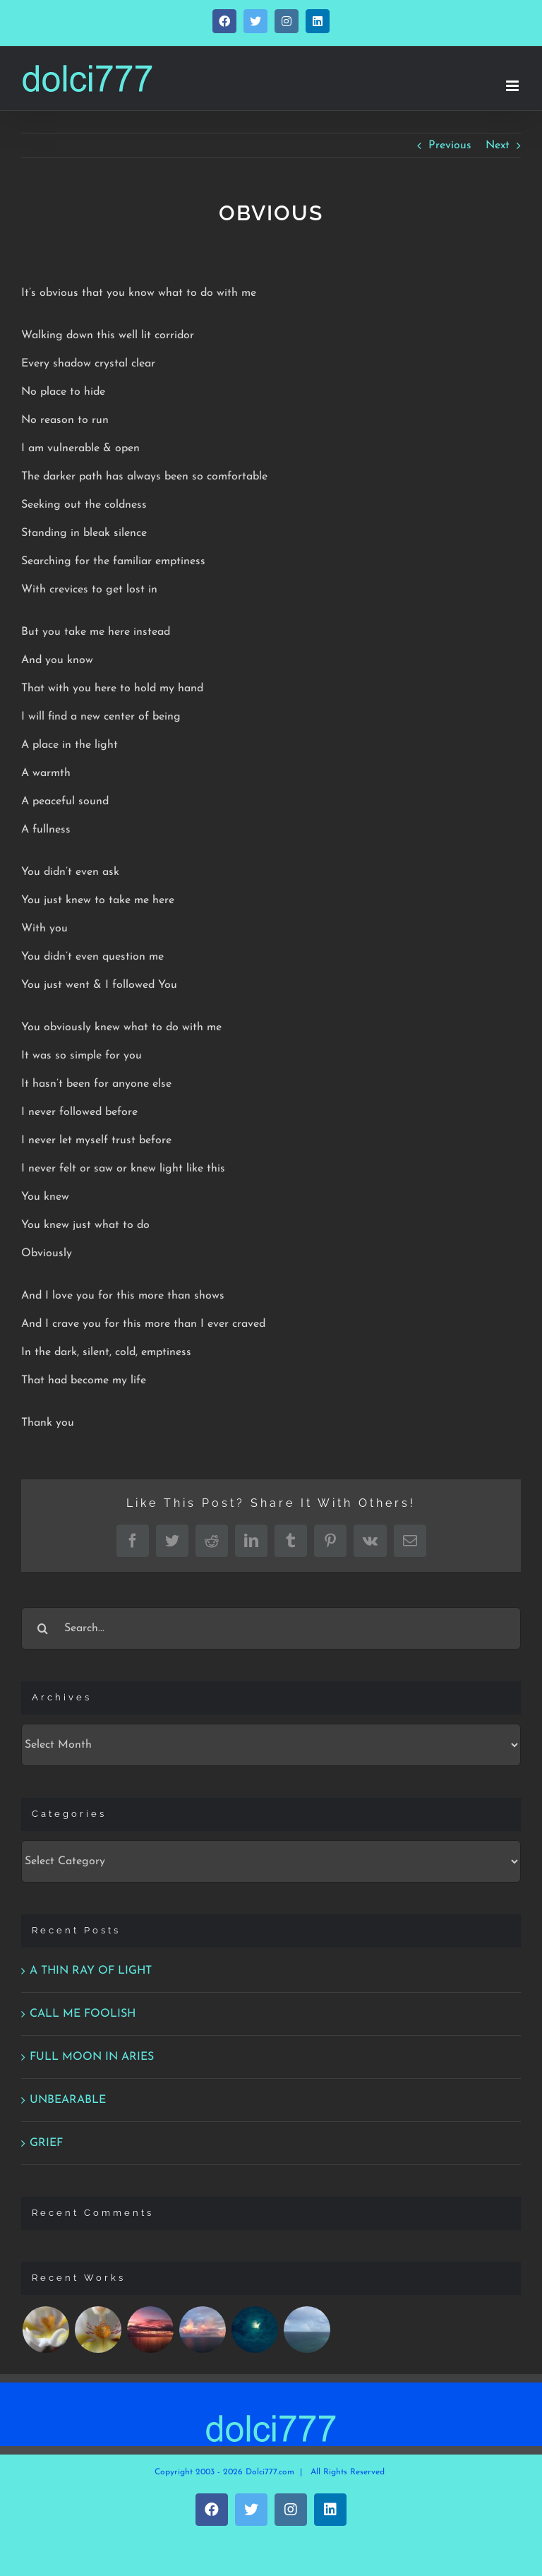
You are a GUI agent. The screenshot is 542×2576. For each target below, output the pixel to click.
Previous (449, 145)
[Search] (42, 1628)
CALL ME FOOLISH (83, 2014)
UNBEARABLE (68, 2100)
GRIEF (46, 2143)
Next (498, 145)
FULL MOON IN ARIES (92, 2057)
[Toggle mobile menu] (513, 85)
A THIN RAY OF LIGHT (91, 1970)
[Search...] (271, 1628)
